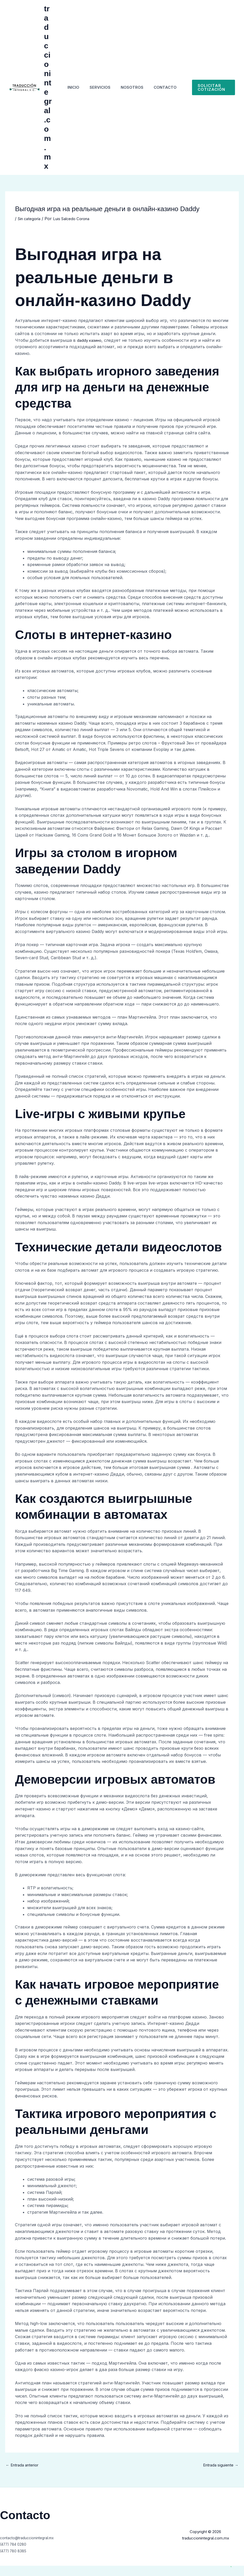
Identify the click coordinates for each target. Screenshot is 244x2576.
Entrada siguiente (218, 2475)
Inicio (74, 91)
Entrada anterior (24, 2475)
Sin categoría (30, 227)
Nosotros (137, 91)
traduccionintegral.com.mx (47, 91)
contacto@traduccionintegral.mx (31, 2547)
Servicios (102, 91)
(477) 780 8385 (15, 2560)
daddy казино (90, 349)
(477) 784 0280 (16, 2554)
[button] (218, 92)
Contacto (173, 91)
